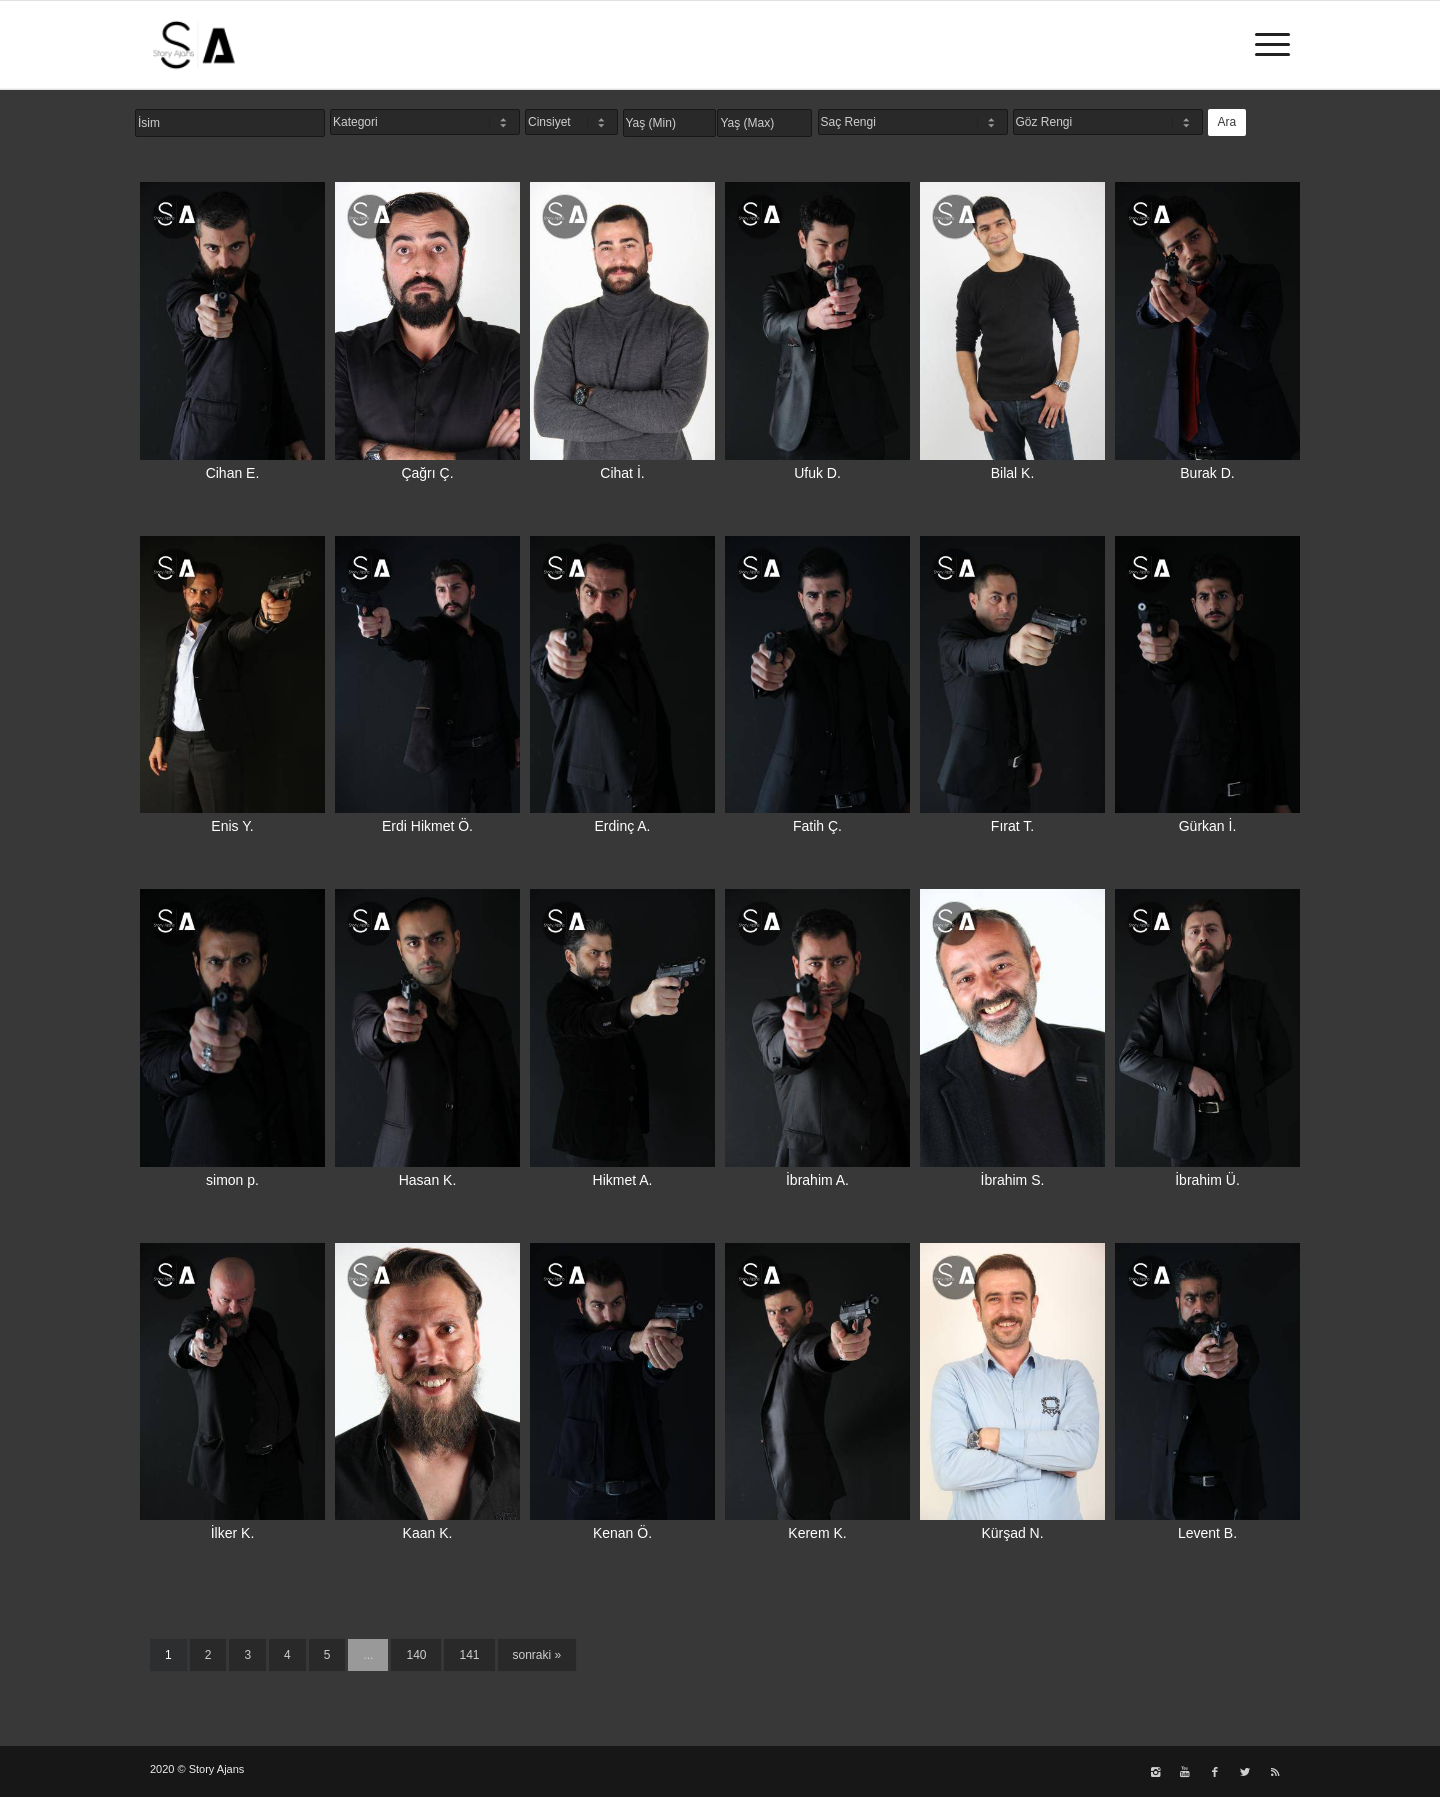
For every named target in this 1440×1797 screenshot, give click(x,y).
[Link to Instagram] (1155, 1772)
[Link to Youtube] (1185, 1772)
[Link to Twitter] (1245, 1772)
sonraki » (537, 1655)
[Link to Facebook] (1215, 1772)
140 (416, 1655)
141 (469, 1655)
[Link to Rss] (1275, 1772)
